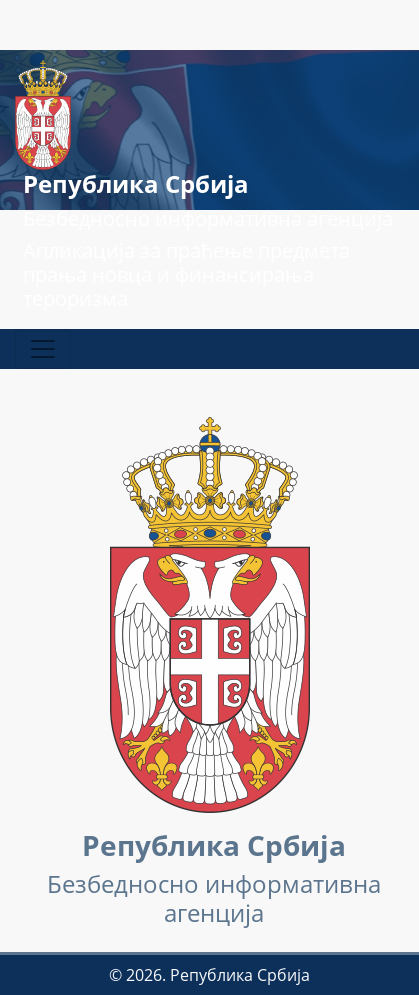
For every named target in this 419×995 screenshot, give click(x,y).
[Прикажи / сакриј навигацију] (43, 349)
